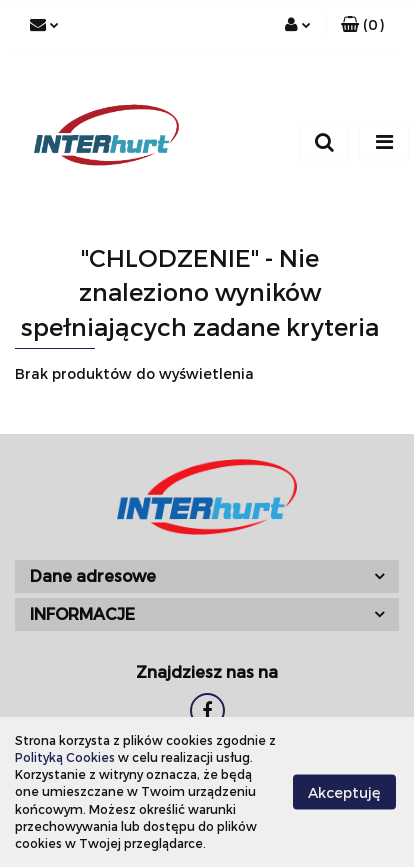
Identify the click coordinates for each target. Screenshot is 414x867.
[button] (362, 25)
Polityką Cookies (65, 757)
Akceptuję (344, 792)
